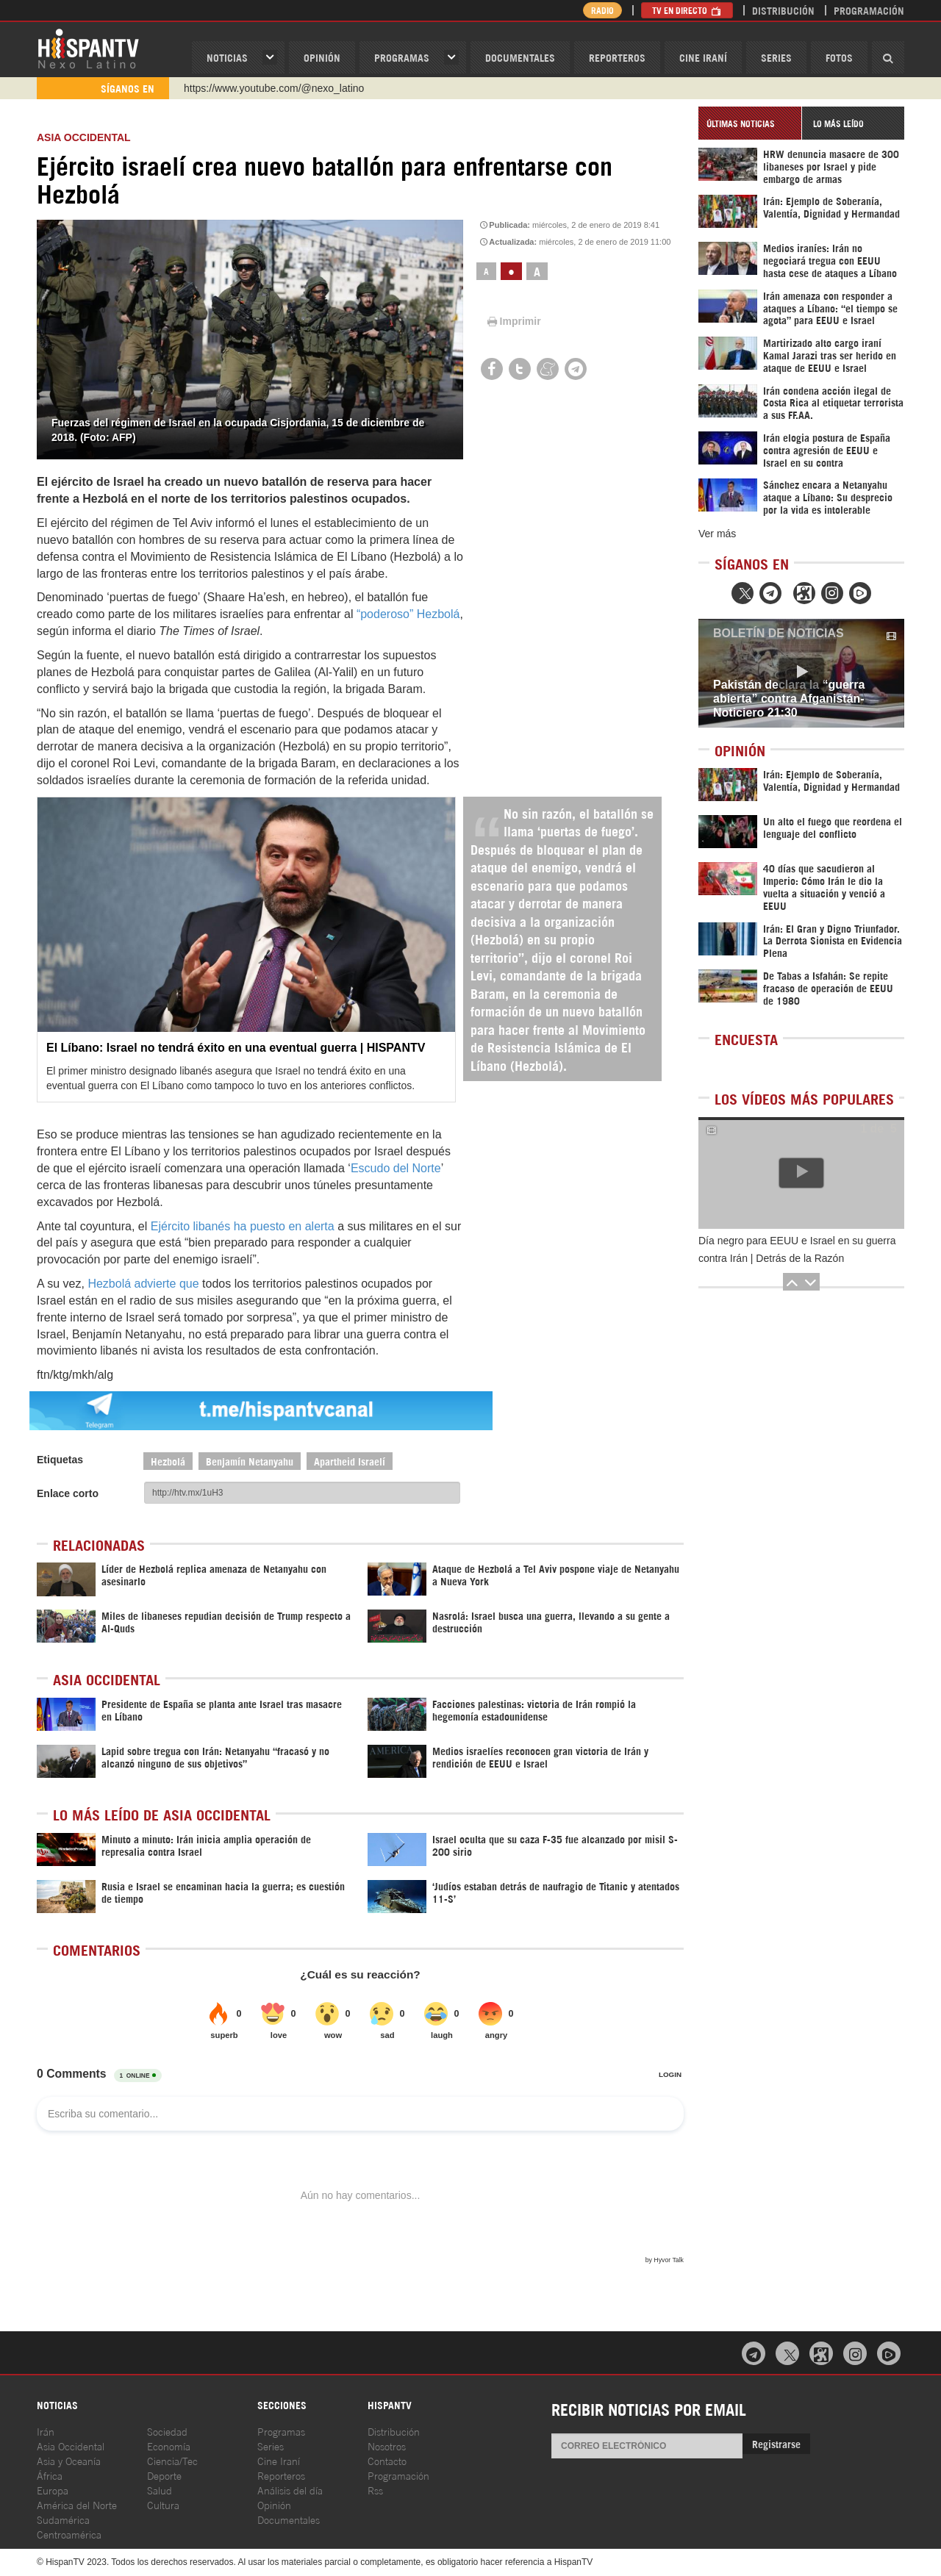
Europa (52, 2489)
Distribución (783, 9)
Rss (375, 2489)
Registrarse (776, 2443)
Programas (401, 57)
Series (776, 57)
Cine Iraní (703, 57)
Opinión (274, 2504)
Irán (45, 2430)
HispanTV (88, 48)
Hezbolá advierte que (142, 1283)
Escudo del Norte (396, 1168)
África (49, 2475)
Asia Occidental (70, 2445)
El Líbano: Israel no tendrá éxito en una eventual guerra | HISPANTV (235, 1047)
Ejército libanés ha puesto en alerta (242, 1226)
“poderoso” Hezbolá (408, 614)
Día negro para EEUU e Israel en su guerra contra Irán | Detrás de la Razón (796, 1249)
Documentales (520, 57)
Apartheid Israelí (349, 1460)
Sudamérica (63, 2519)
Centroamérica (69, 2533)
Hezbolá (168, 1460)
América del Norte (77, 2504)
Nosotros (387, 2445)
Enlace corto (68, 1493)
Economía (168, 2445)
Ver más (717, 533)
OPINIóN (322, 57)
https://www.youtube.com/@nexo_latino (274, 88)
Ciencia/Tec (172, 2460)
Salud (159, 2489)
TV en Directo (687, 9)
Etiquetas (60, 1459)
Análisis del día (290, 2489)
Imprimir (513, 321)
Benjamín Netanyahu (249, 1460)
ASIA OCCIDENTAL (84, 137)
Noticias (227, 57)
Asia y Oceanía (69, 2460)
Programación (869, 9)
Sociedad (167, 2430)
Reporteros (617, 57)
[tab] (749, 123)
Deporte (164, 2475)
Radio (602, 9)
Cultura (163, 2504)
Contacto (387, 2460)
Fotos (839, 57)
